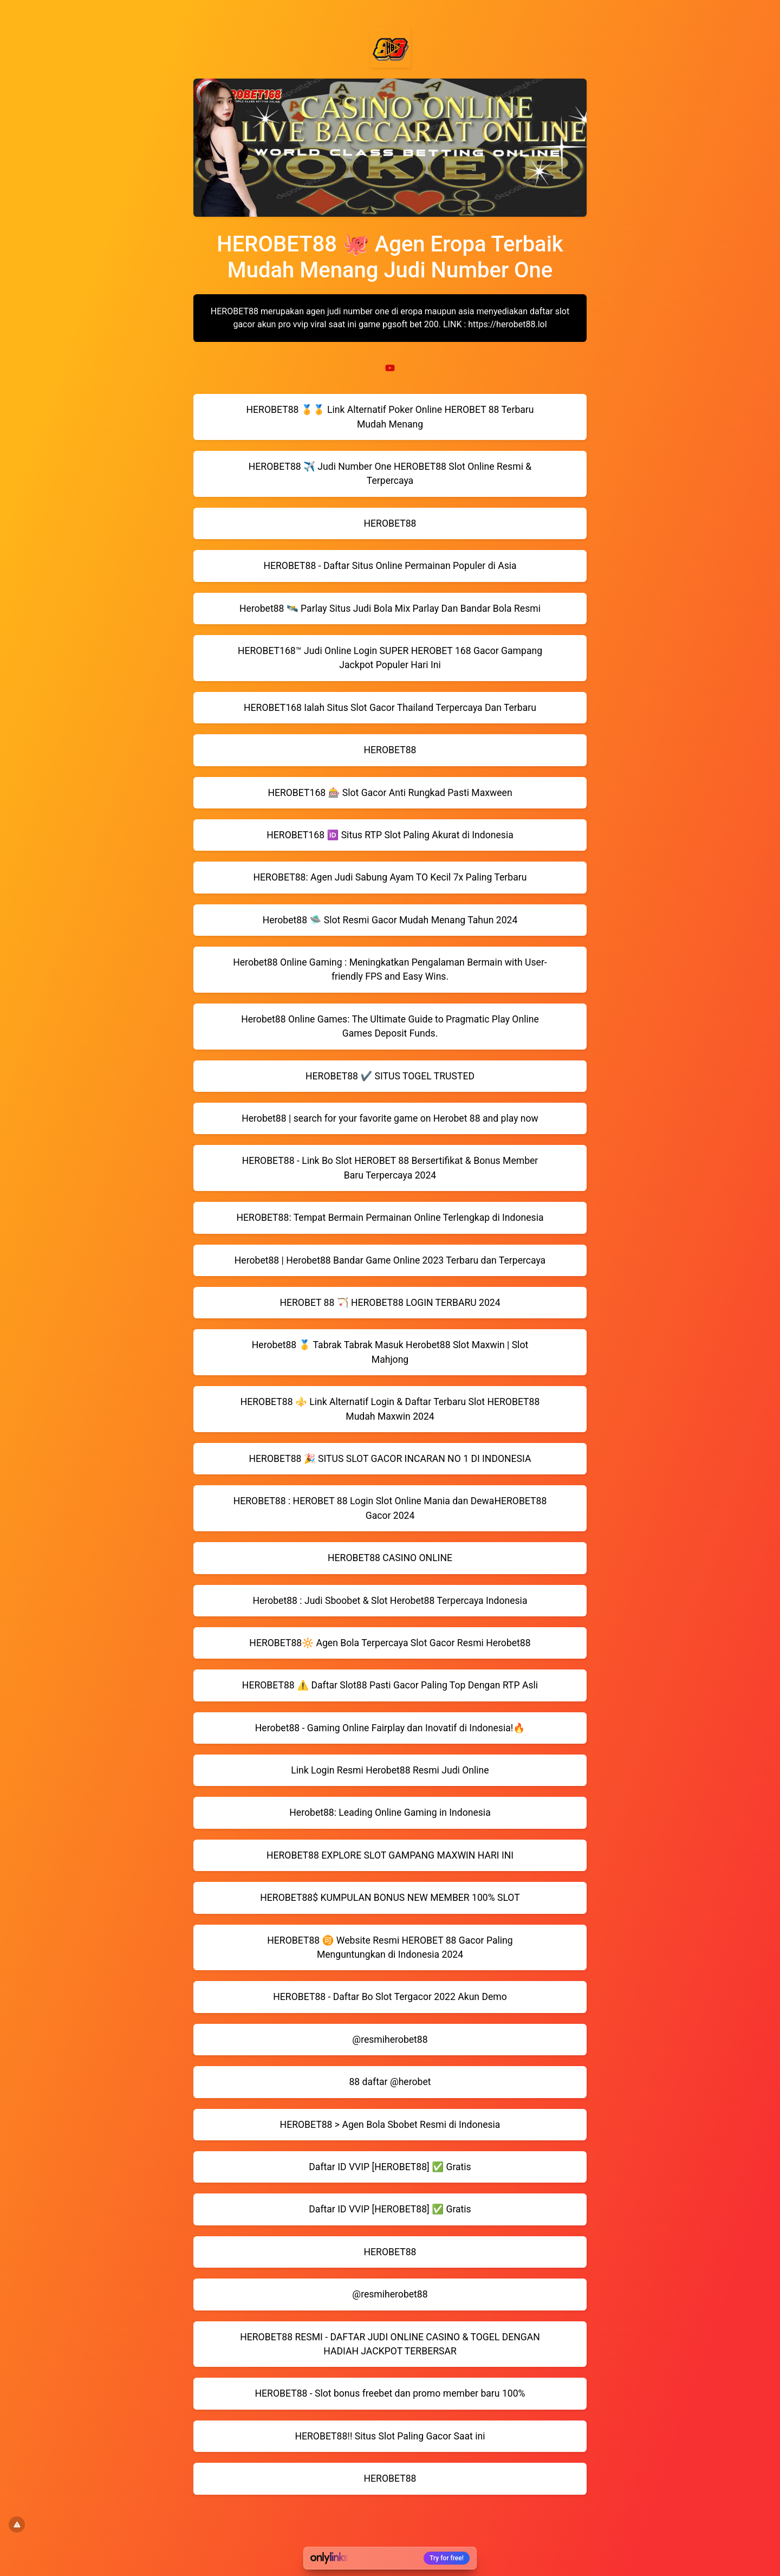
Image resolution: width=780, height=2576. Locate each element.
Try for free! (447, 2558)
